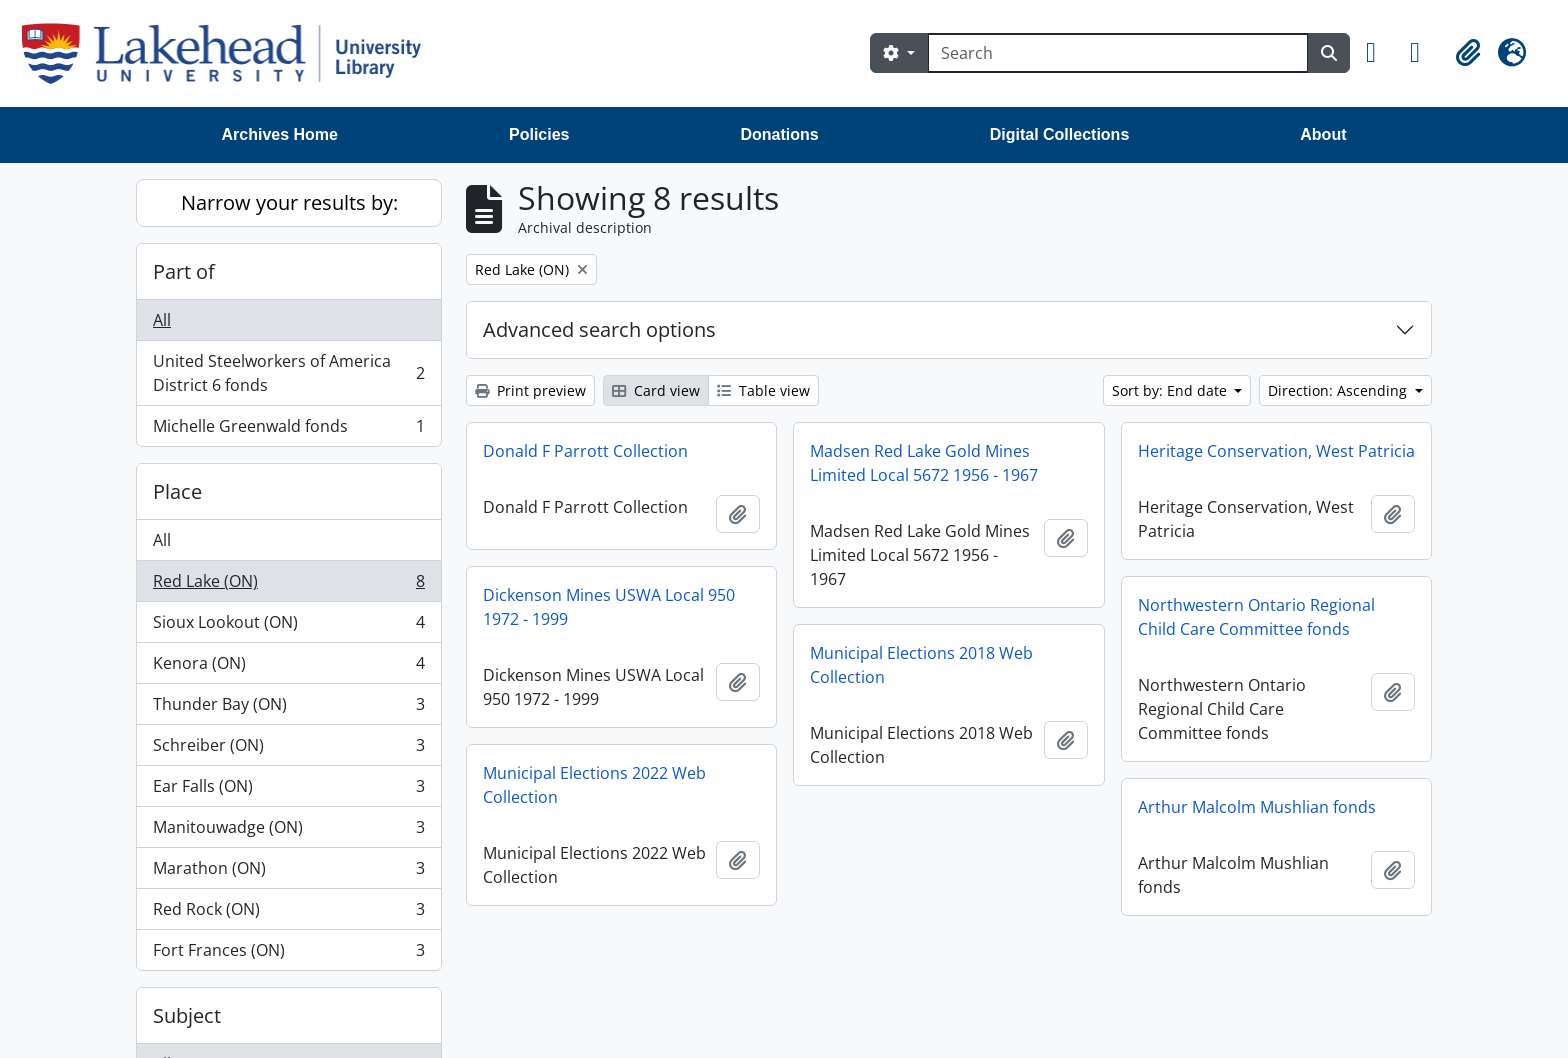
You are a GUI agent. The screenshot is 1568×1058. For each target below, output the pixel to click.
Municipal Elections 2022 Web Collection (594, 785)
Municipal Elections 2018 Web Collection (921, 665)
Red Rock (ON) (288, 913)
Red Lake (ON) (288, 585)
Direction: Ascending (1339, 390)
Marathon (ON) (288, 872)
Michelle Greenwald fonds (288, 430)
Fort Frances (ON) (288, 954)
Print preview (530, 390)
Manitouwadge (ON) (288, 831)
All (162, 320)
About (1323, 134)
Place (177, 491)
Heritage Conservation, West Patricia (1276, 451)
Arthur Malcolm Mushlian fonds (1257, 807)
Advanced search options (599, 329)
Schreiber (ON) (288, 749)
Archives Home (280, 134)
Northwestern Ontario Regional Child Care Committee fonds (1256, 617)
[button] (1380, 53)
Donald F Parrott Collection (585, 451)
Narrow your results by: (289, 202)
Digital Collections (1060, 134)
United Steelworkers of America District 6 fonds (288, 373)
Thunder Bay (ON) (288, 708)
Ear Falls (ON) (288, 790)
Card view (656, 390)
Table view (763, 390)
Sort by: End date (1171, 390)
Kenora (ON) (288, 667)
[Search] (1118, 53)
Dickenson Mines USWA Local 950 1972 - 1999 (609, 607)
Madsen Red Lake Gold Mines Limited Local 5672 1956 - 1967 (924, 463)
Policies (539, 134)
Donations (779, 134)
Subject (187, 1015)
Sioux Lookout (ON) (288, 626)
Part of (184, 271)
